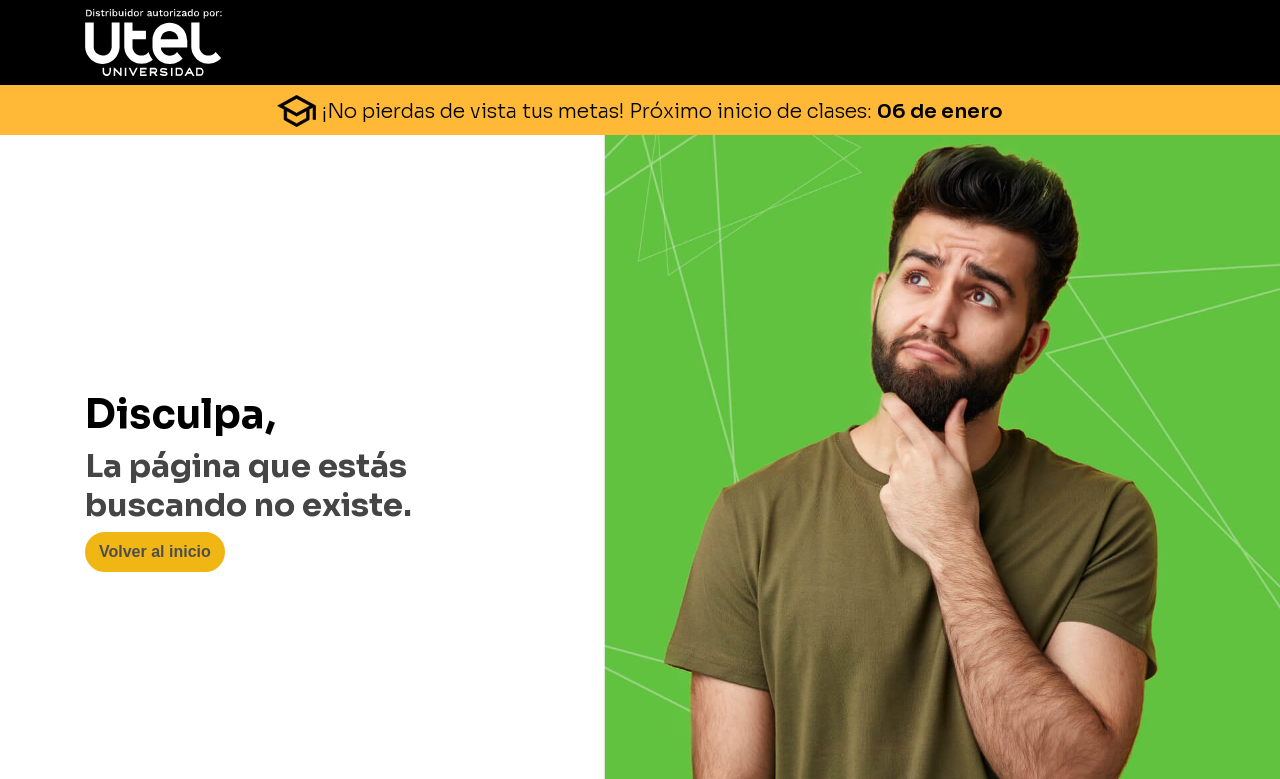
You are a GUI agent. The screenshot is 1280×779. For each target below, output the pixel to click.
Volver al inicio (155, 551)
